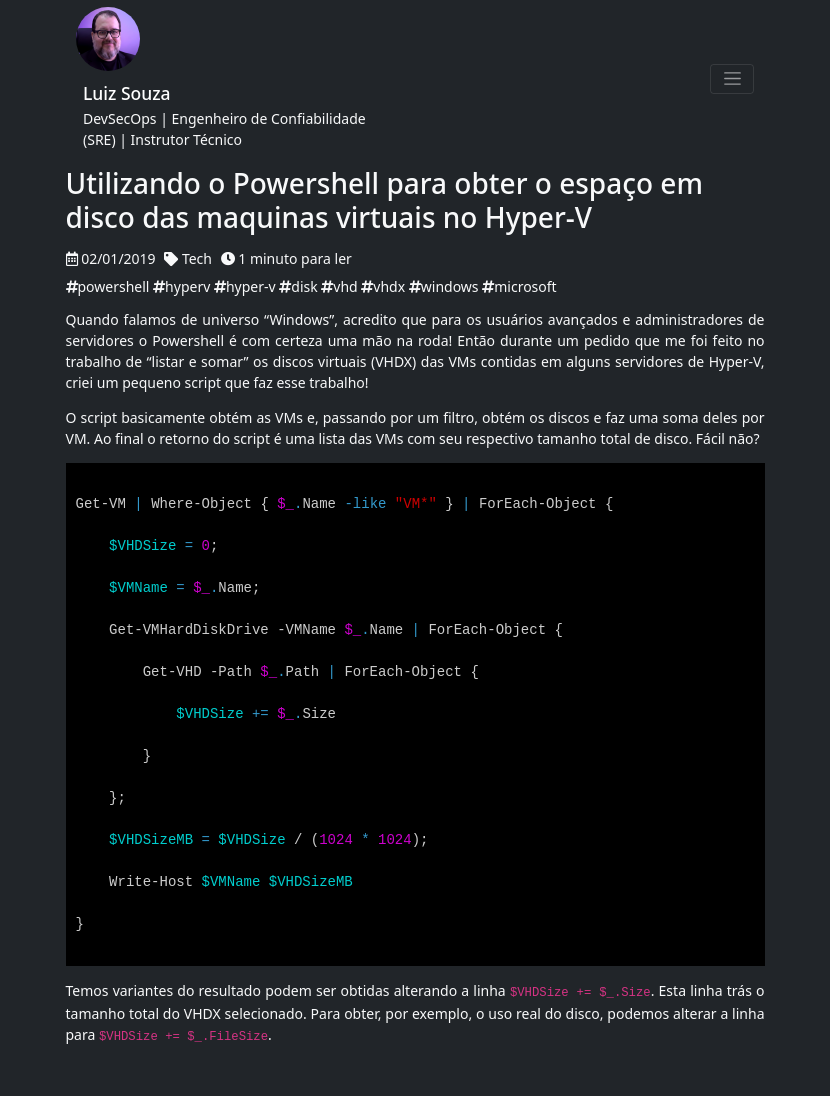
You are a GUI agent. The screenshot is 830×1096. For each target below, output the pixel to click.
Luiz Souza (127, 93)
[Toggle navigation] (732, 79)
